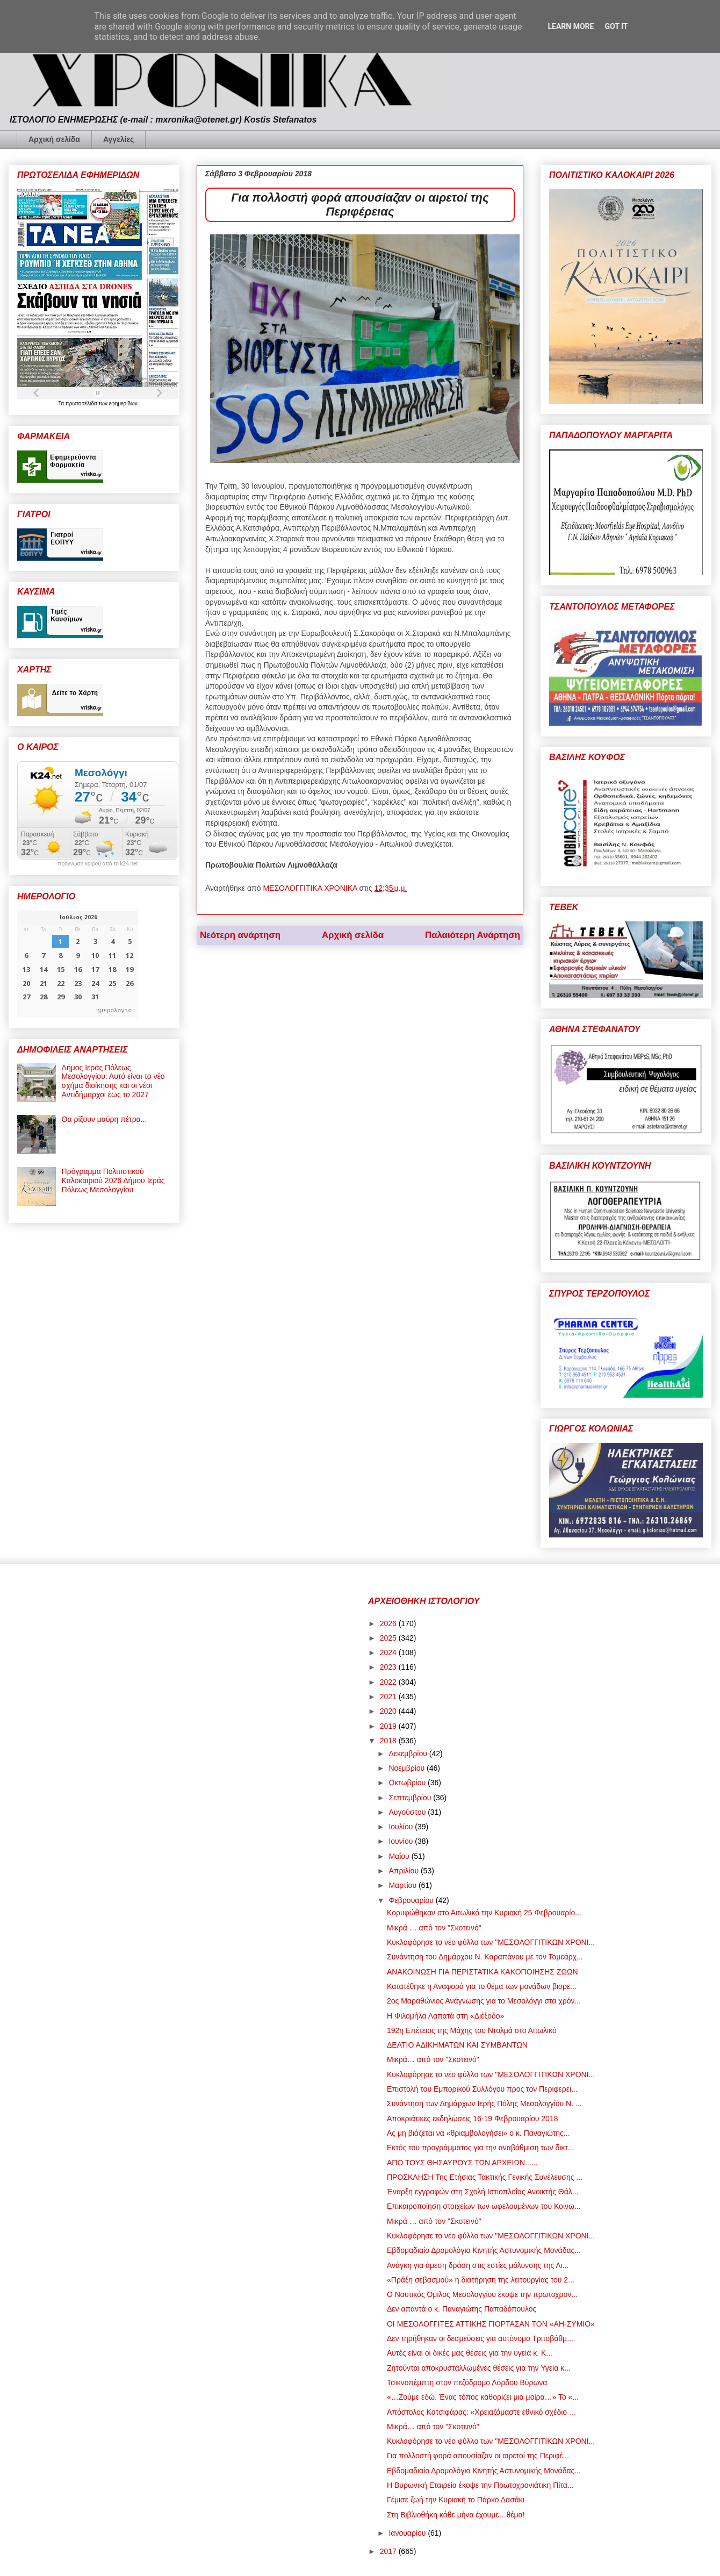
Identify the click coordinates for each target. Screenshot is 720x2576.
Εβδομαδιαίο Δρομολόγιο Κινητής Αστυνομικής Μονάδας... (484, 2250)
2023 (389, 1667)
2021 (389, 1696)
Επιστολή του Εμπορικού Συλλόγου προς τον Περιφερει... (482, 2089)
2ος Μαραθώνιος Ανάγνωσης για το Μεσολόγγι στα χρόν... (484, 2001)
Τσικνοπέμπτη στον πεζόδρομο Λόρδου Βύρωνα (467, 2382)
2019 (389, 1726)
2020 (389, 1711)
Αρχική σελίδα (54, 139)
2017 (389, 2551)
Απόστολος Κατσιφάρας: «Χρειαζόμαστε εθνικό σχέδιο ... (481, 2412)
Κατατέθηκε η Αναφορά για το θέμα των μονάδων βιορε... (482, 1986)
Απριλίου (404, 1870)
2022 (389, 1682)
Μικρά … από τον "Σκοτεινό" (434, 1927)
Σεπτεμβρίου (410, 1797)
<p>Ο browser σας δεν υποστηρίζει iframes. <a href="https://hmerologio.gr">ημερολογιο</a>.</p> (77, 964)
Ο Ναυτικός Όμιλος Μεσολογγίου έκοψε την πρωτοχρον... (482, 2294)
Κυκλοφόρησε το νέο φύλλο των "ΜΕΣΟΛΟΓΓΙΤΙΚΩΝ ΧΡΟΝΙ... (491, 1942)
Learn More (571, 26)
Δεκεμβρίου (408, 1753)
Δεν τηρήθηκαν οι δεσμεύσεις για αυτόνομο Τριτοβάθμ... (480, 2338)
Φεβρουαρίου (411, 1900)
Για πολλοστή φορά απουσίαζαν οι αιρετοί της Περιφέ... (478, 2455)
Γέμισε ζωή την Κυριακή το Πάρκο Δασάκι (455, 2499)
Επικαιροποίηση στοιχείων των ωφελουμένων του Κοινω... (484, 2206)
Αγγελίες (118, 139)
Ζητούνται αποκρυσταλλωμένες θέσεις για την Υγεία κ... (479, 2368)
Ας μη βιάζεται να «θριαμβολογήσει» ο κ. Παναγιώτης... (478, 2133)
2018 (389, 1740)
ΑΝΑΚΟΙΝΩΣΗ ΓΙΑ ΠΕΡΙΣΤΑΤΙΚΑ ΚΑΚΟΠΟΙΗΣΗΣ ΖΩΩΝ (482, 1971)
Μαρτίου (403, 1885)
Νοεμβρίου (407, 1768)
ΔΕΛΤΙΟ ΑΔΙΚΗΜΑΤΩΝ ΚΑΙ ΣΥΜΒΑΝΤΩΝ (457, 2045)
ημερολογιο (114, 1010)
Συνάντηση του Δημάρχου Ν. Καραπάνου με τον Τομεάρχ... (485, 1956)
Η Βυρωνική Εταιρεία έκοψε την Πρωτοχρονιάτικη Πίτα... (480, 2485)
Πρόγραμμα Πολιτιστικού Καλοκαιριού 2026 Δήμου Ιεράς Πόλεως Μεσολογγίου (113, 1180)
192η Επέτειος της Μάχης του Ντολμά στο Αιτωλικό (472, 2030)
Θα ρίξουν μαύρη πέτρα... (104, 1119)
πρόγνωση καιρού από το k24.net (98, 864)
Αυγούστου (408, 1812)
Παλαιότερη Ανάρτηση (472, 935)
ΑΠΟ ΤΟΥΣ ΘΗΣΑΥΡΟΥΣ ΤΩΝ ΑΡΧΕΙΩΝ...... (462, 2162)
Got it (616, 26)
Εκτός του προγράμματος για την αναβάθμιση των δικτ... (480, 2147)
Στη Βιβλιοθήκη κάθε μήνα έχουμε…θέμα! (456, 2514)
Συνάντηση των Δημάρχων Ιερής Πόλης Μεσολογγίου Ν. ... (484, 2103)
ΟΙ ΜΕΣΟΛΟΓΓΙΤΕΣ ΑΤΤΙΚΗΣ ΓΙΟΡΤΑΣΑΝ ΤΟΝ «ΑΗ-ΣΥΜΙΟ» (491, 2324)
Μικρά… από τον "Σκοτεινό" (433, 2059)
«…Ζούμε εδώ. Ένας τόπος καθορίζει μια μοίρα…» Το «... (483, 2397)
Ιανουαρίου (408, 2533)
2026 (389, 1623)
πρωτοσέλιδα (82, 403)
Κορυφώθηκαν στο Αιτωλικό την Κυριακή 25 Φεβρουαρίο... (484, 1912)
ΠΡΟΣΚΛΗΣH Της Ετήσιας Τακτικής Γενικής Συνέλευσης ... (484, 2177)
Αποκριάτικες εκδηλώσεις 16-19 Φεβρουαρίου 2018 (472, 2118)
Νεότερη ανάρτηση (240, 935)
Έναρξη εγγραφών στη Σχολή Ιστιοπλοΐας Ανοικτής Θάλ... (483, 2191)
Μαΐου (399, 1856)
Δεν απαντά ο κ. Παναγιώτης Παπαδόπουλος (461, 2309)
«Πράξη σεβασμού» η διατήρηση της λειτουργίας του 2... (480, 2280)
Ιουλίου (401, 1826)
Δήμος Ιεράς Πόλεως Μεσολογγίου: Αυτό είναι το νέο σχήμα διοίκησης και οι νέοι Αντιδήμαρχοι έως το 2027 (113, 1081)
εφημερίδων (123, 403)
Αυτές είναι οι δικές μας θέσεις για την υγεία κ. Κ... (469, 2353)
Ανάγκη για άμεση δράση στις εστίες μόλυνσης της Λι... (477, 2265)
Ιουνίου (401, 1841)
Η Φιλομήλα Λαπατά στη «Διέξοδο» (445, 2016)
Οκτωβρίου (408, 1782)
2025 (389, 1638)
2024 (389, 1652)
